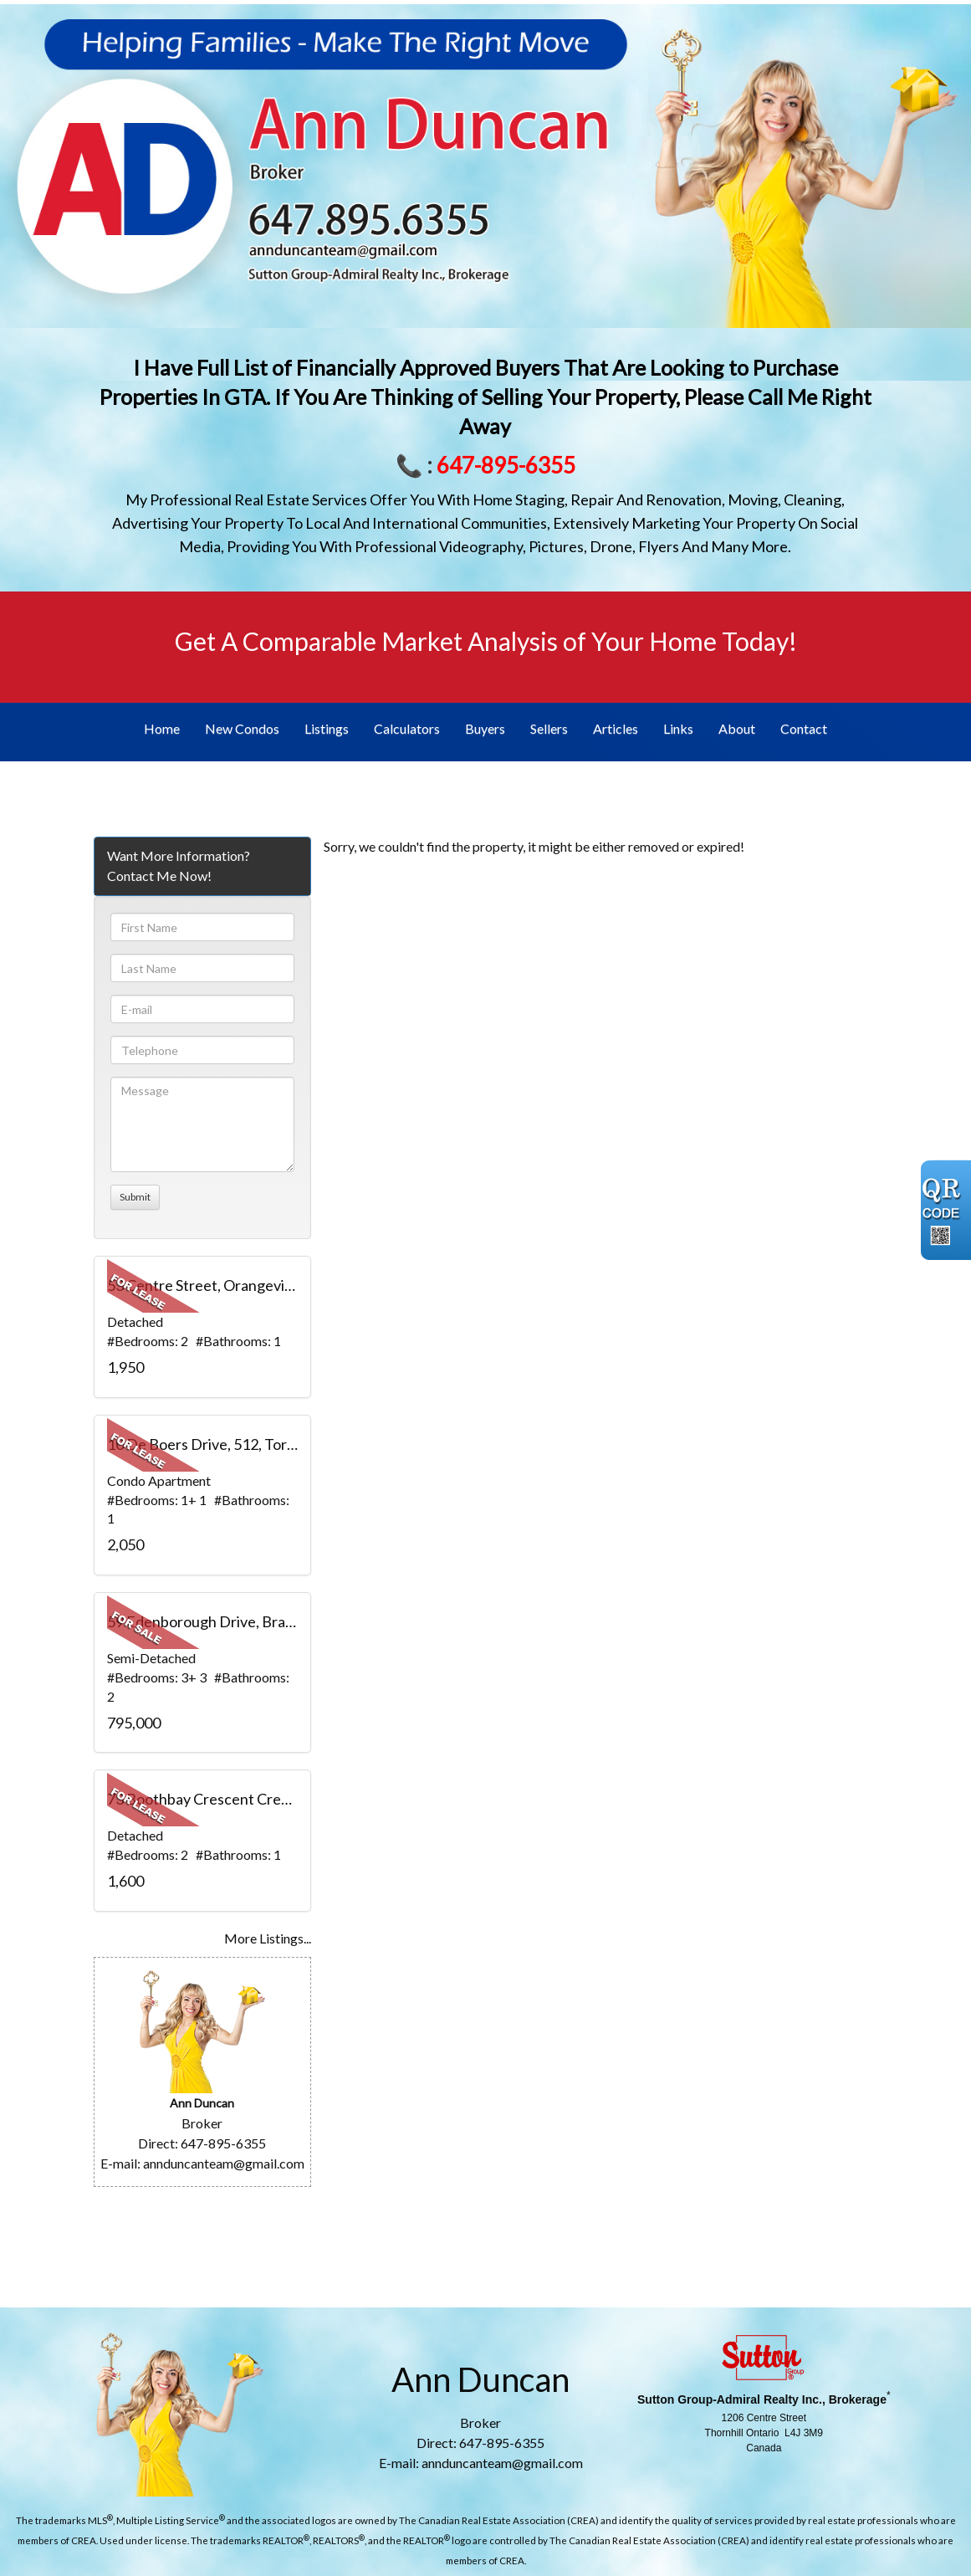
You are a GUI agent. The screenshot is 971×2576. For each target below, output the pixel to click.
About (736, 728)
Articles (615, 728)
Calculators (407, 728)
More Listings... (267, 1938)
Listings (326, 728)
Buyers (485, 728)
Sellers (549, 728)
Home (162, 728)
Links (678, 728)
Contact (803, 728)
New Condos (242, 728)
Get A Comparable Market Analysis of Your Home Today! (486, 641)
